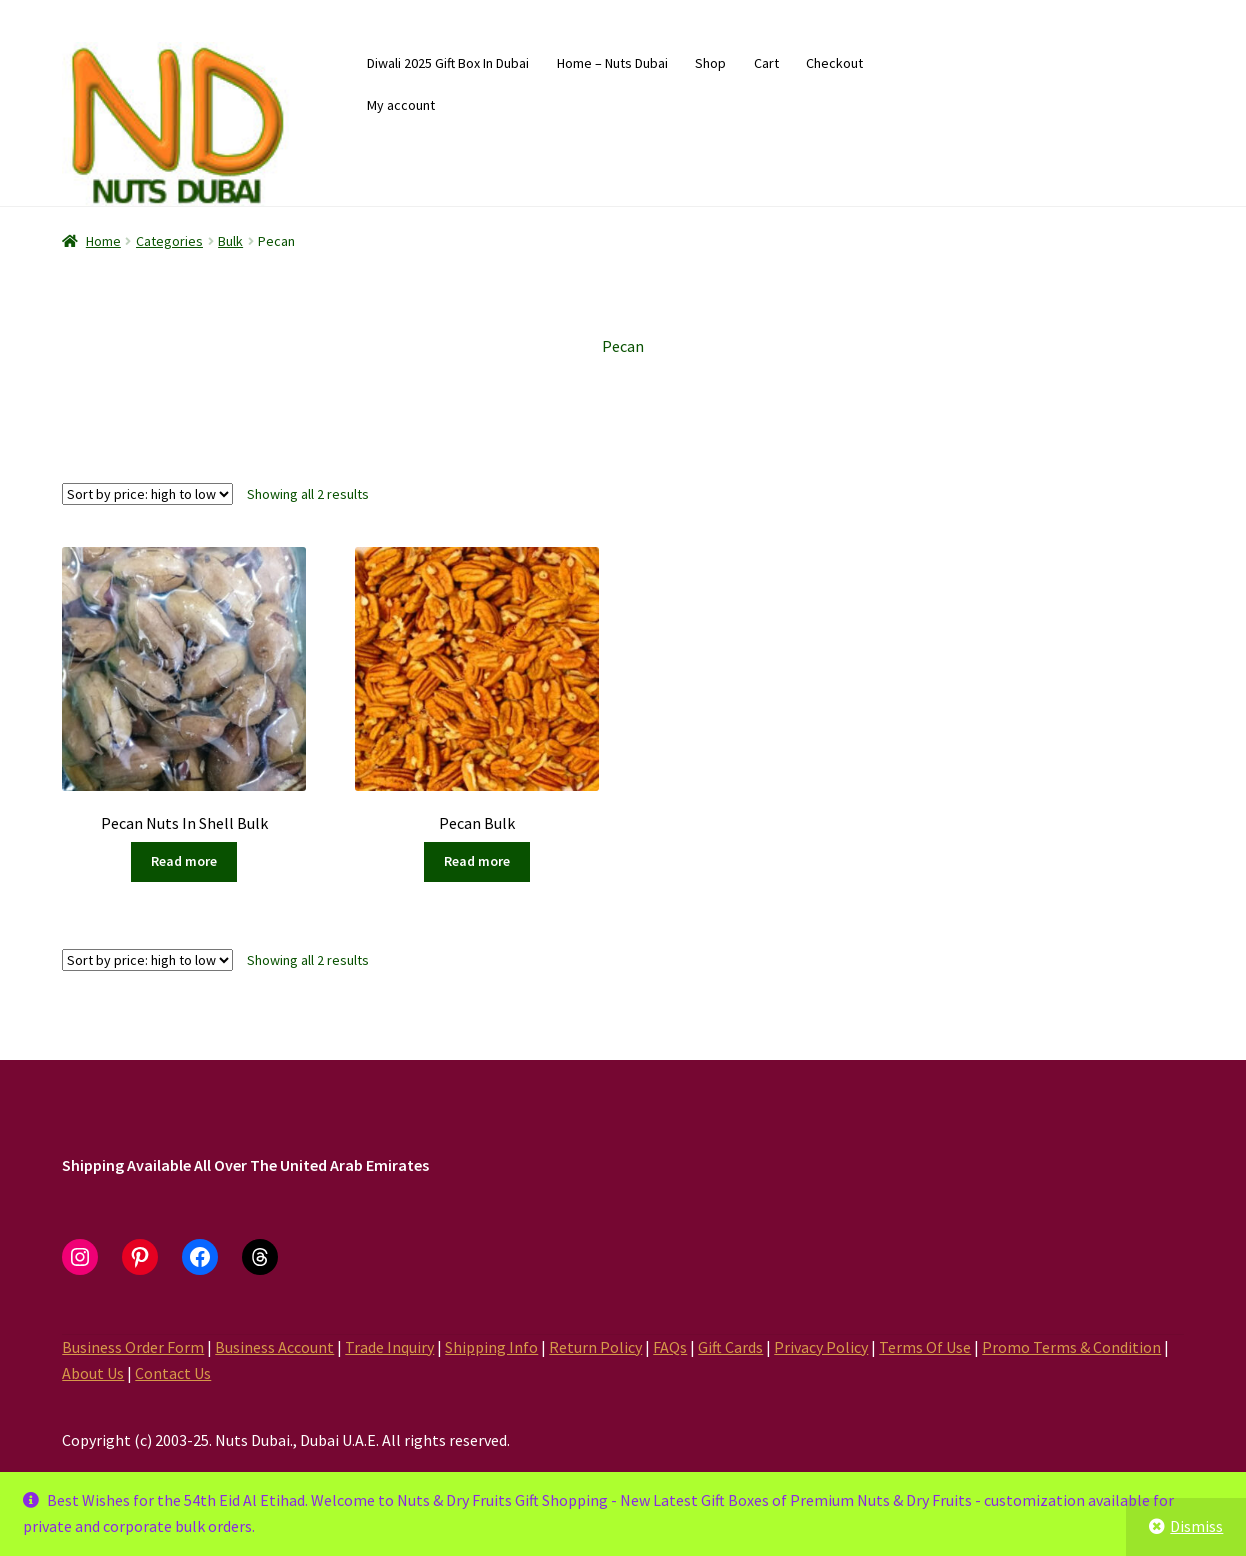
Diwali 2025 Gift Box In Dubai (448, 63)
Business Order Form (133, 1347)
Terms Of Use (925, 1347)
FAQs (670, 1347)
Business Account (274, 1347)
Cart (766, 63)
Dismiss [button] (1196, 1526)
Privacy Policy (821, 1347)
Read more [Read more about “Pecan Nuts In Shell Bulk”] (184, 861)
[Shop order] (147, 494)
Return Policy (595, 1347)
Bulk (230, 241)
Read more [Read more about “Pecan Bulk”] (477, 861)
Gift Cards (730, 1347)
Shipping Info (491, 1347)
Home (103, 241)
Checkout (834, 63)
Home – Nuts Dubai (612, 63)
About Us (93, 1373)
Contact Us (173, 1373)
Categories (169, 241)
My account (401, 105)
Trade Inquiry (389, 1347)
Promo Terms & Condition (1071, 1347)
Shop (710, 63)
